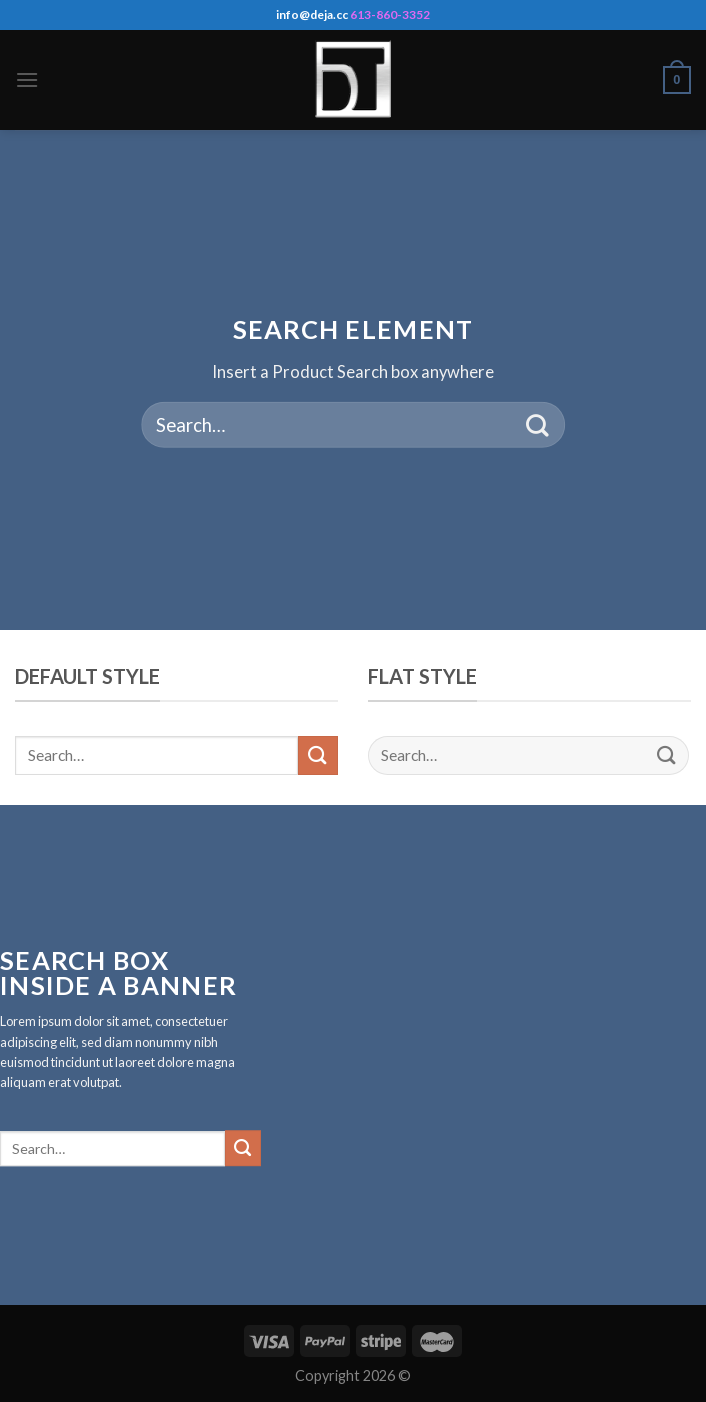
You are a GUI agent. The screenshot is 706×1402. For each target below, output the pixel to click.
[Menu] (27, 79)
